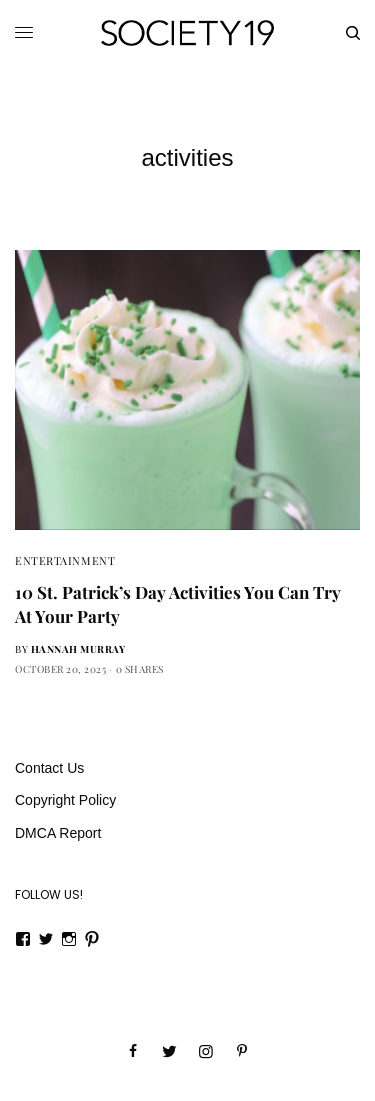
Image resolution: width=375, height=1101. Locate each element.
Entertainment (65, 560)
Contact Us (49, 768)
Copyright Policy (65, 800)
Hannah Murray (78, 649)
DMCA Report (58, 833)
